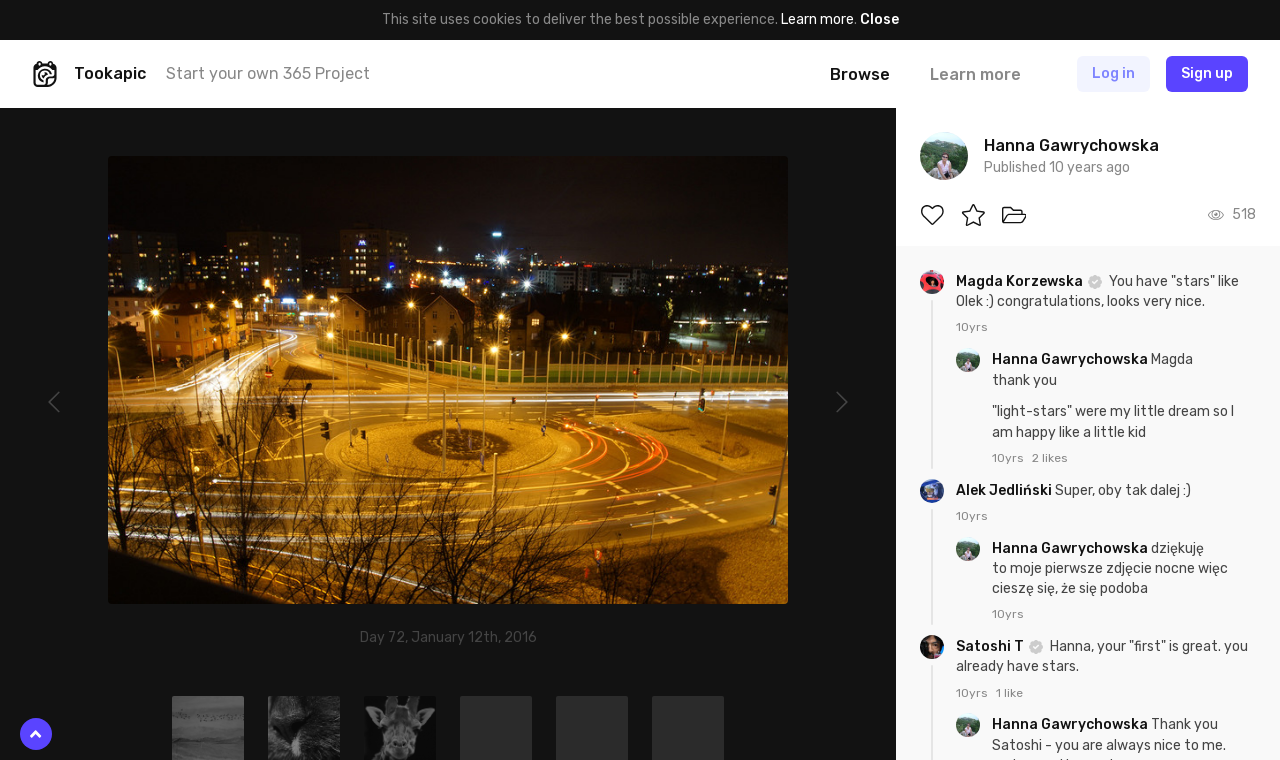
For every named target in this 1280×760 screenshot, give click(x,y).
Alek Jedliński (1005, 490)
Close (879, 19)
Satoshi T (991, 646)
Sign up (1207, 73)
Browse (860, 74)
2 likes (1050, 458)
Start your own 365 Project (268, 73)
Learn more (817, 19)
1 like (1009, 693)
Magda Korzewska (1021, 281)
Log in (1113, 73)
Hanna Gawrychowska (1071, 359)
